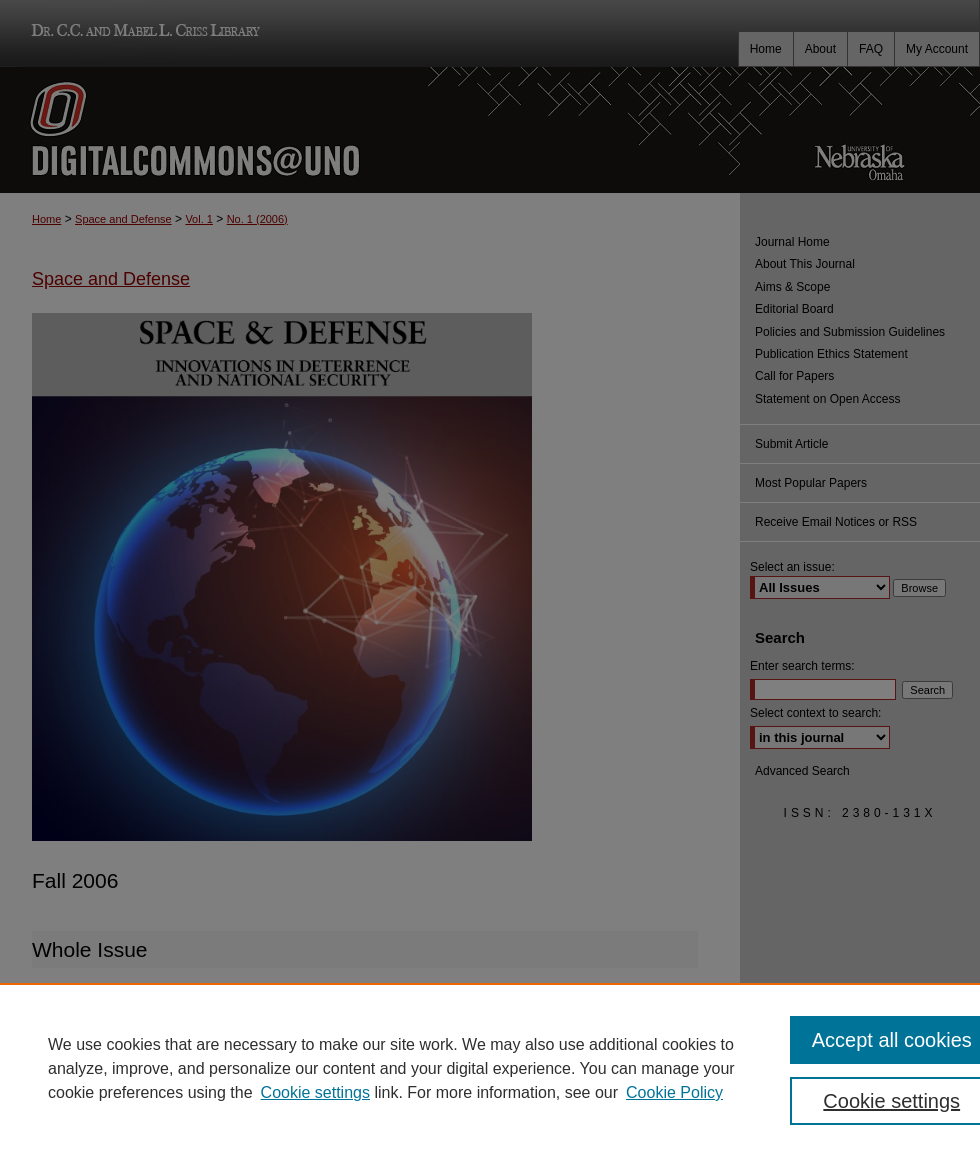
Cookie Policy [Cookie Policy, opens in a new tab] (674, 1092)
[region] (490, 1068)
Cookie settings (315, 1092)
